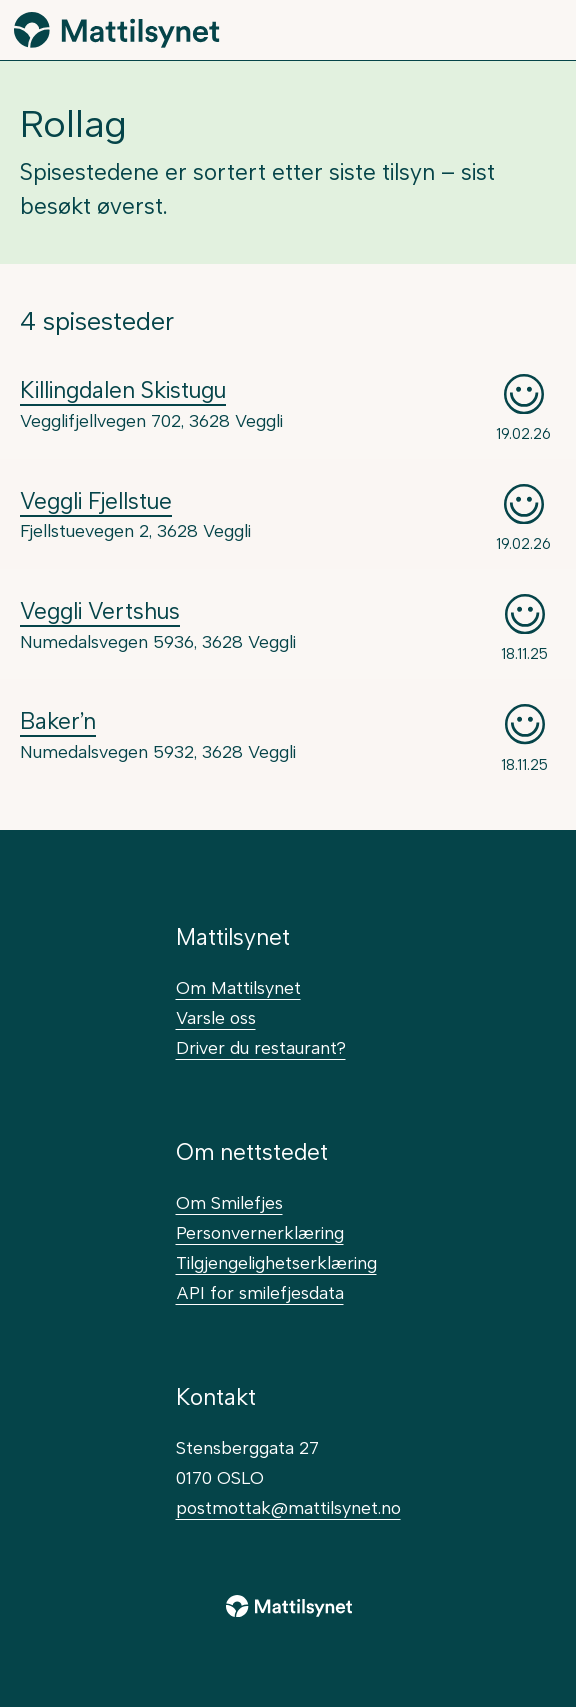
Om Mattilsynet (238, 987)
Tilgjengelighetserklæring (276, 1262)
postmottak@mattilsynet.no (288, 1507)
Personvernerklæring (260, 1232)
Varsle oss (216, 1017)
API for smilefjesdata (260, 1292)
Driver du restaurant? (261, 1047)
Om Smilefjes (229, 1202)
